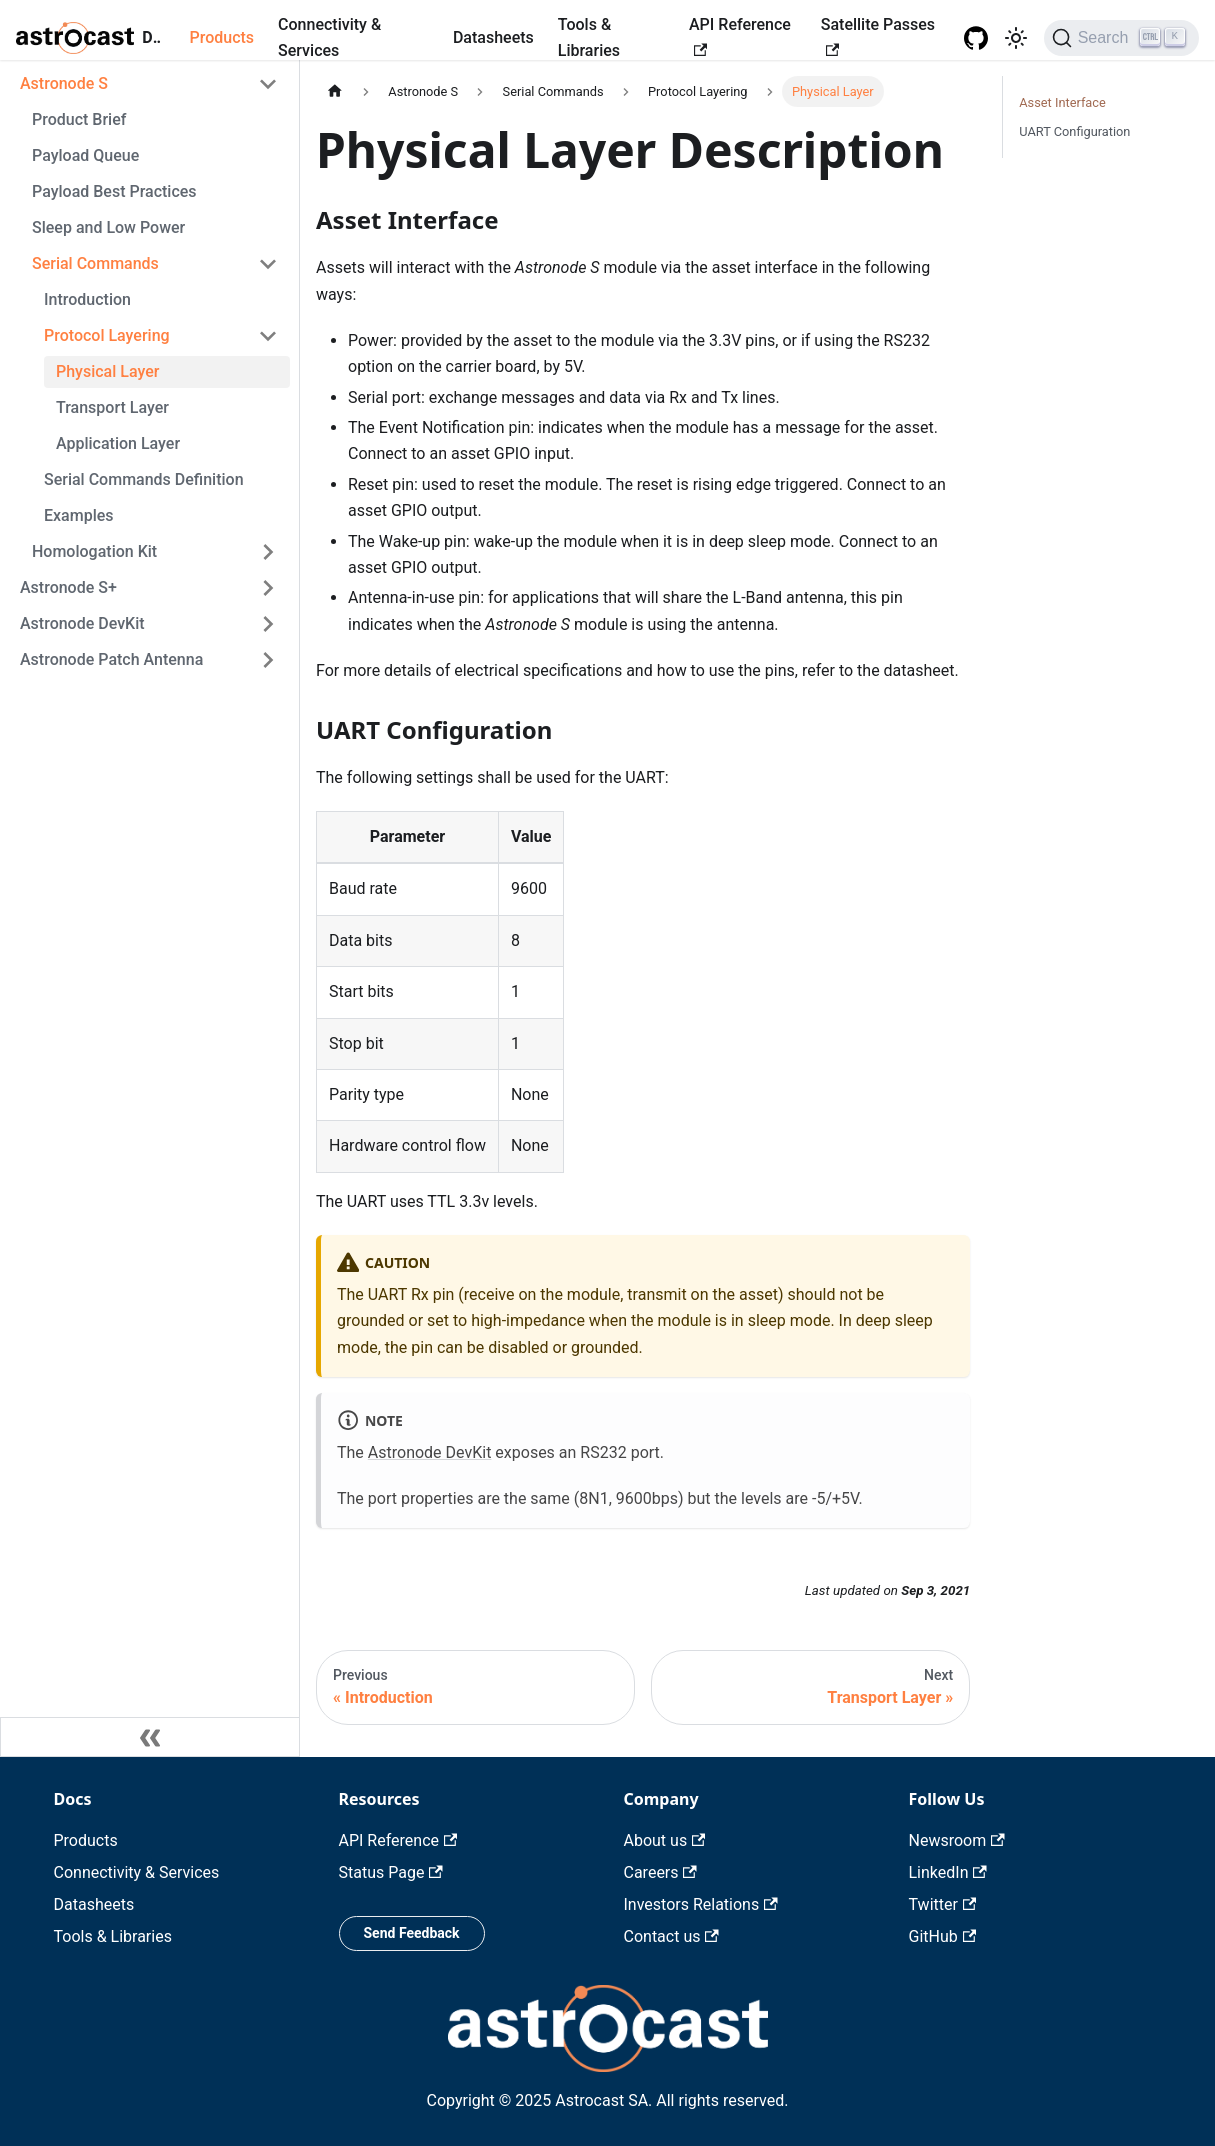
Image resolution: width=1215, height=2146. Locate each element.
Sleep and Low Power (108, 227)
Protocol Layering (107, 335)
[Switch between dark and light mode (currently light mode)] (1016, 38)
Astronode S (64, 83)
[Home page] (335, 91)
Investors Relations (701, 1904)
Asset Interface (1062, 102)
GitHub (943, 1936)
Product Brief (79, 119)
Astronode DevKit (82, 623)
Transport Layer (112, 407)
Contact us (671, 1936)
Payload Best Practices (114, 191)
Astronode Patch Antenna (111, 659)
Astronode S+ (68, 587)
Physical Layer (107, 371)
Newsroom (957, 1840)
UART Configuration (1074, 131)
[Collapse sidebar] (150, 1737)
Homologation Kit (94, 551)
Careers (660, 1872)
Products (221, 37)
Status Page (391, 1872)
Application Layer (118, 443)
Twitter (943, 1904)
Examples (79, 515)
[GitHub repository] (976, 38)
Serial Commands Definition (144, 479)
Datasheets (493, 37)
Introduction (87, 299)
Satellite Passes (878, 35)
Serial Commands (95, 263)
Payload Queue (85, 155)
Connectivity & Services (329, 37)
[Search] (1121, 38)
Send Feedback (412, 1933)
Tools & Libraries (589, 37)
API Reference (740, 35)
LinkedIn (948, 1872)
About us (665, 1840)
